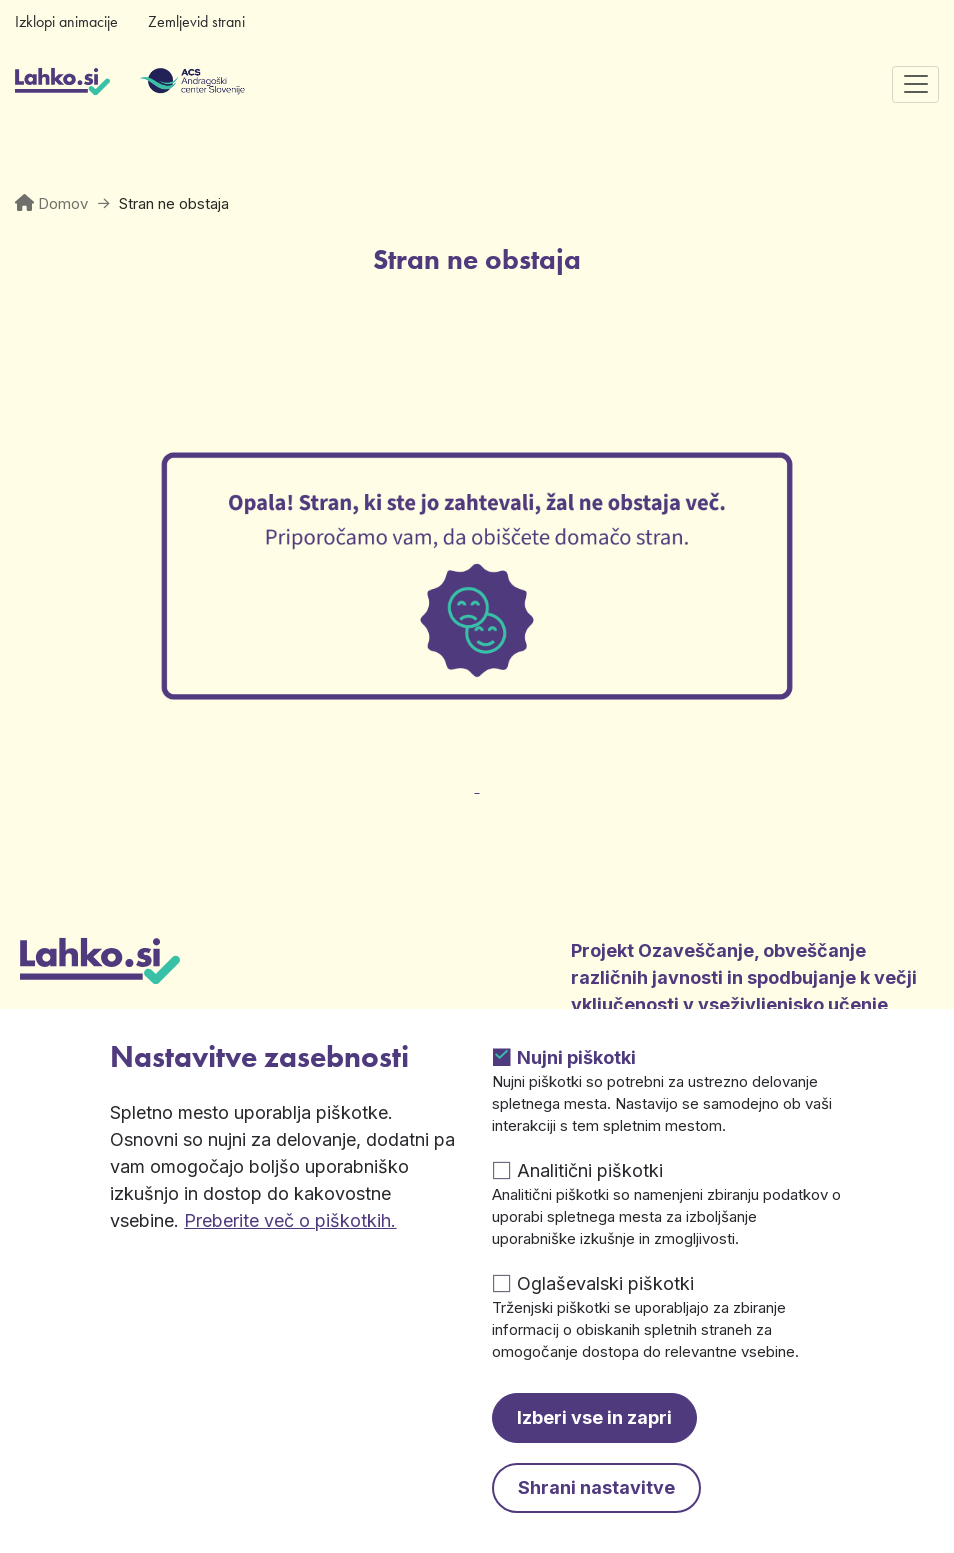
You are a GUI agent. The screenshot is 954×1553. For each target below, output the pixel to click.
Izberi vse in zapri (594, 1417)
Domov (63, 203)
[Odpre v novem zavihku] (477, 774)
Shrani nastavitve (596, 1487)
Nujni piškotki (576, 1057)
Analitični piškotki (590, 1170)
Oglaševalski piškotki (605, 1283)
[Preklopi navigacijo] (915, 84)
